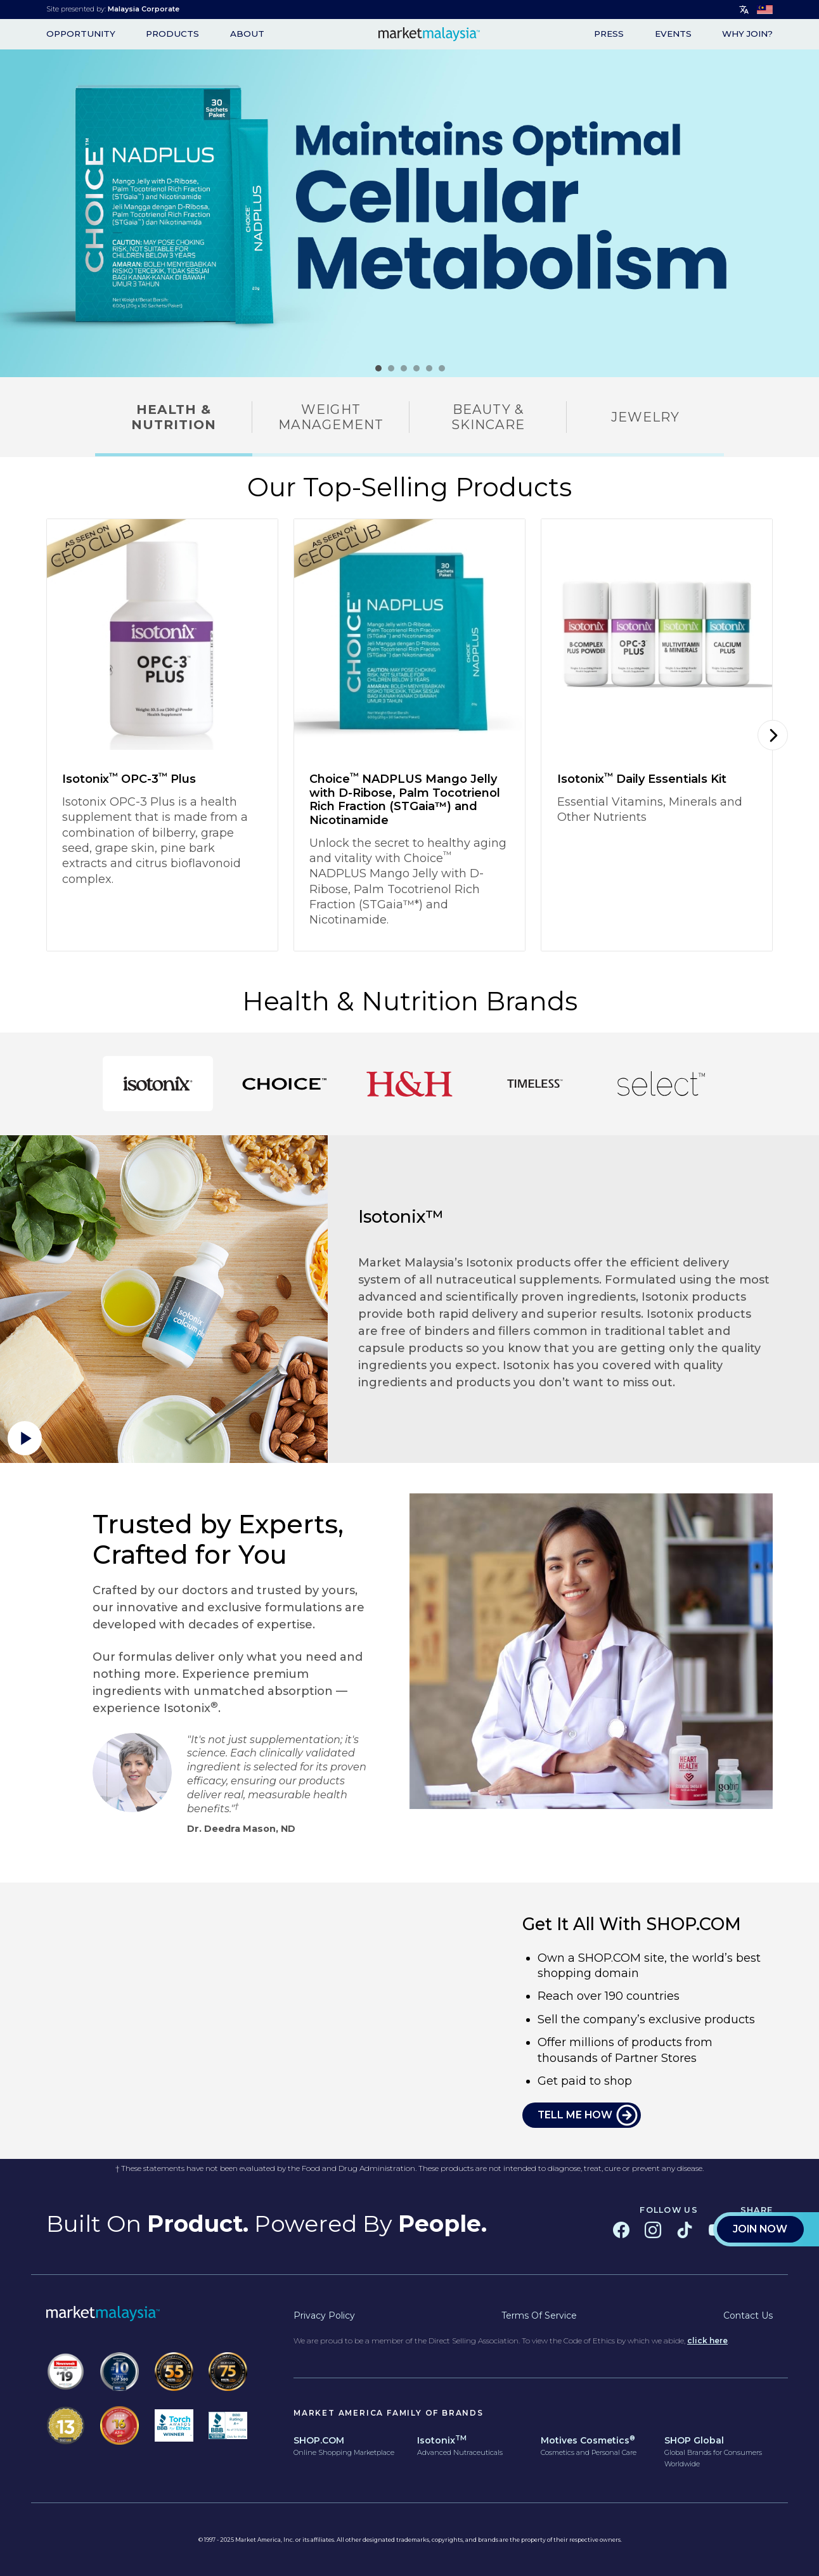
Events (673, 34)
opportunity (80, 34)
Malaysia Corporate (143, 8)
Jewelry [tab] (645, 417)
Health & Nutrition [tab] (173, 416)
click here (707, 2340)
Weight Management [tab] (331, 416)
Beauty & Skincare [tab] (488, 416)
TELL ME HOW (575, 2115)
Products (172, 34)
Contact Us (748, 2315)
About (247, 34)
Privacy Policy (324, 2315)
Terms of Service (539, 2315)
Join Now (760, 428)
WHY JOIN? (747, 34)
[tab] (158, 1083)
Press (609, 34)
